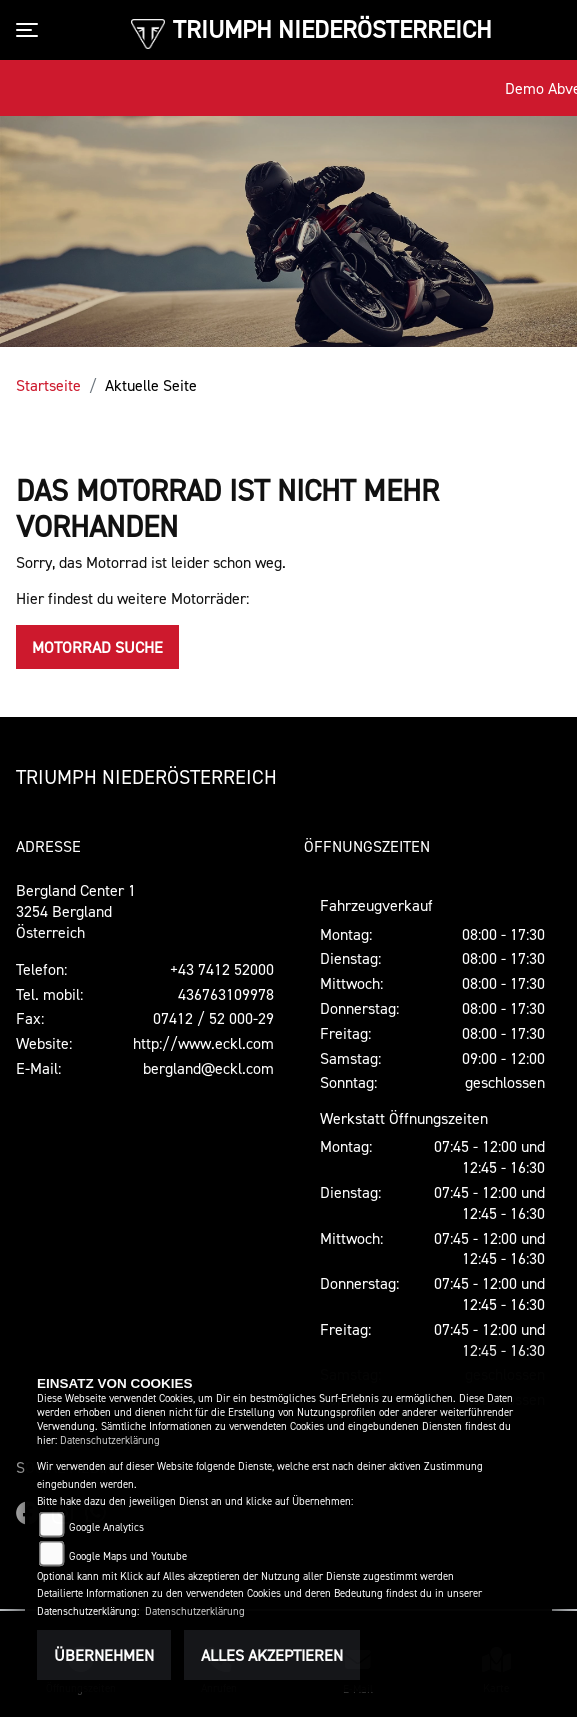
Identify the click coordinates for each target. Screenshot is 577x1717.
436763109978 (226, 994)
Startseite (48, 385)
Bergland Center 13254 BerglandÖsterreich (76, 911)
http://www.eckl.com (203, 1043)
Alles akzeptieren (272, 1655)
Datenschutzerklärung (110, 1440)
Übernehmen (104, 1655)
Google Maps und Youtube (128, 1556)
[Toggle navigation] (31, 30)
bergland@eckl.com (208, 1068)
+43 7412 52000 (222, 969)
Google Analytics (106, 1527)
